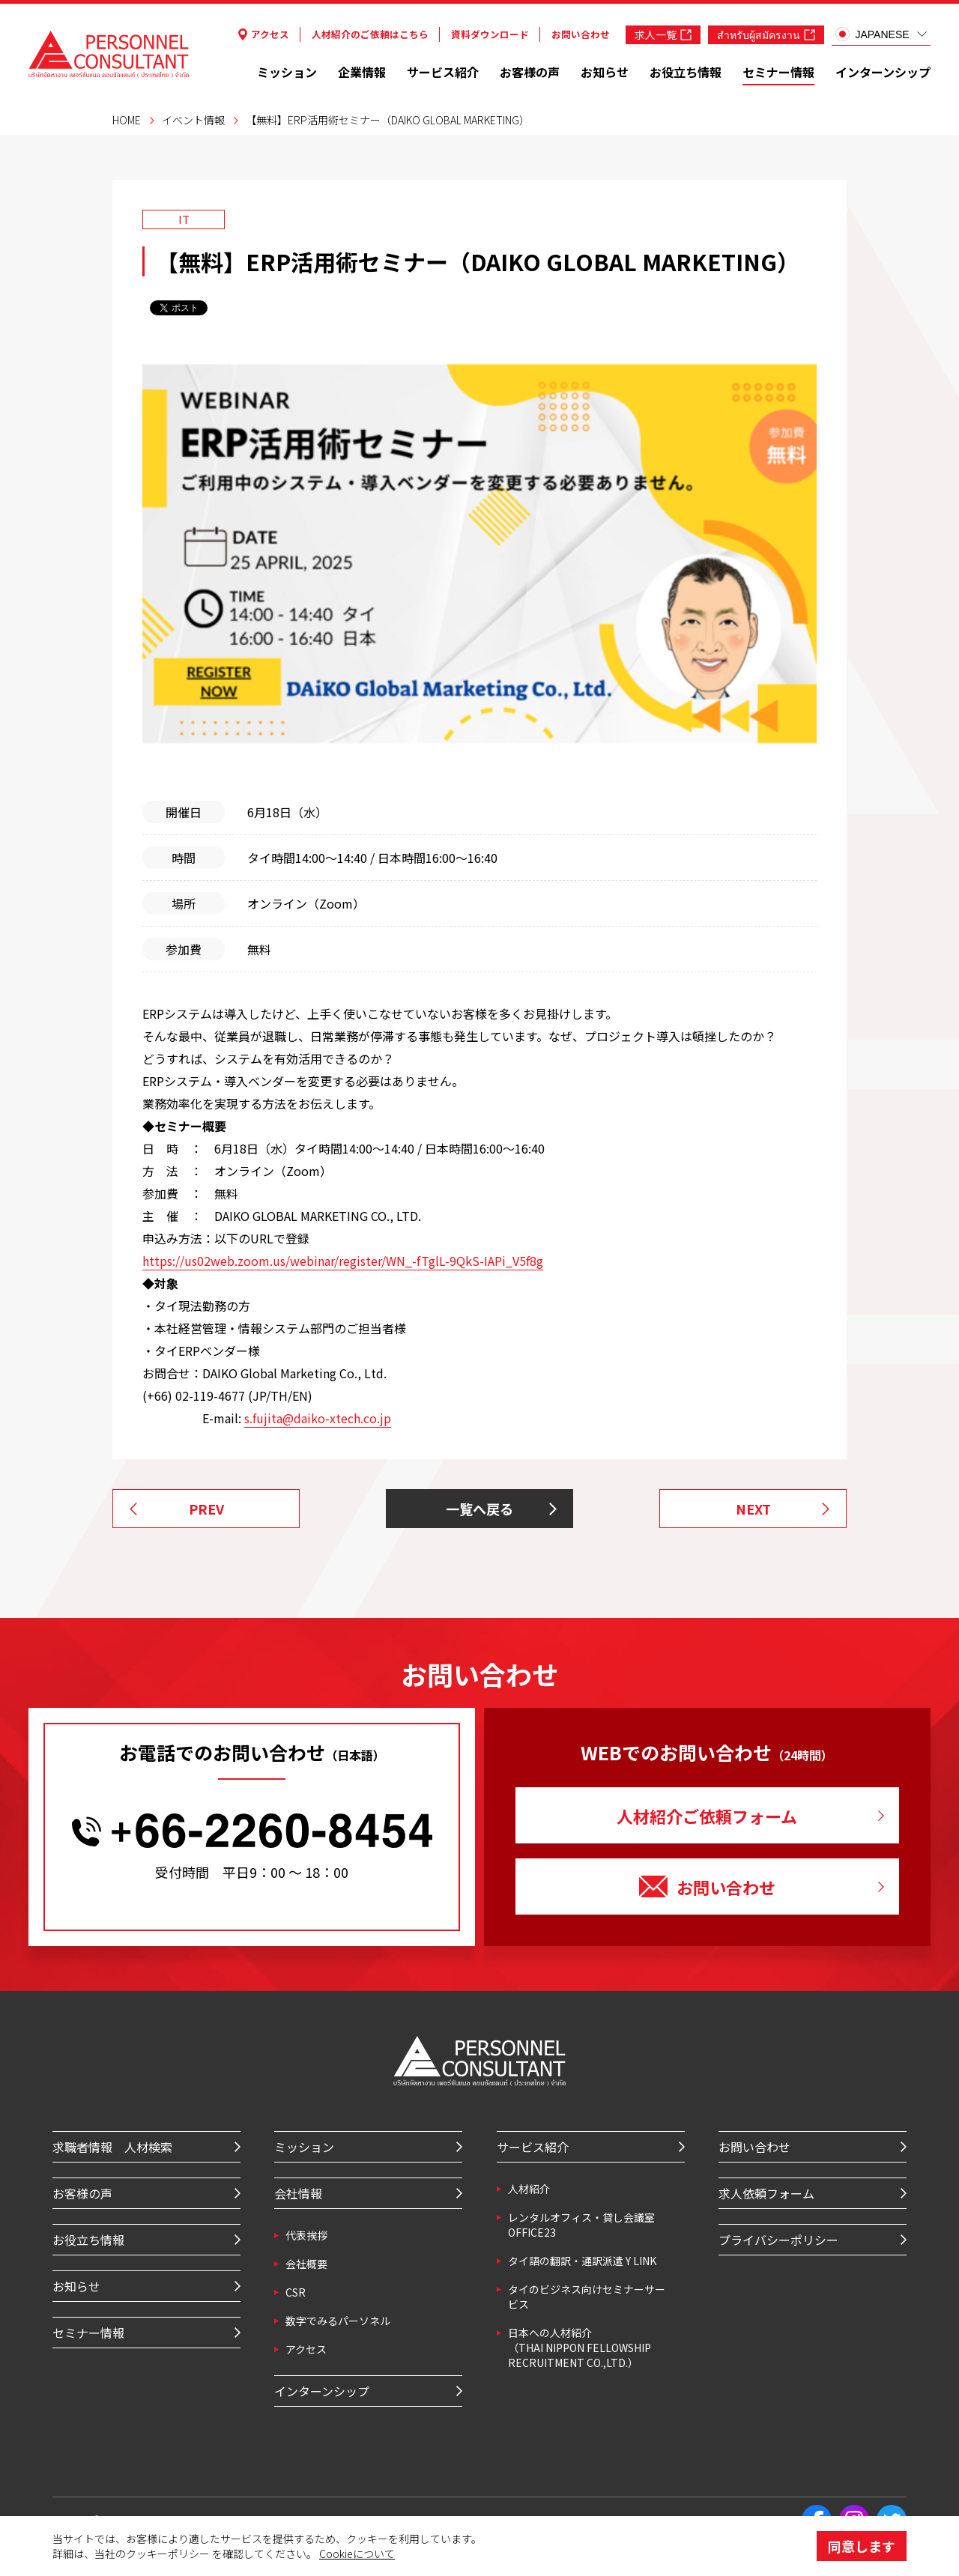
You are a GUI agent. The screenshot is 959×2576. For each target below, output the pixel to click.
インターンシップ (883, 72)
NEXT (753, 1508)
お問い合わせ (580, 34)
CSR (295, 2292)
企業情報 (362, 72)
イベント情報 (193, 119)
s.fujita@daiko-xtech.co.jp (317, 1418)
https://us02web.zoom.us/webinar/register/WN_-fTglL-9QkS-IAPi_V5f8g (342, 1261)
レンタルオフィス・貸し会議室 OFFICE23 (581, 2225)
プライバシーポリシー (778, 2240)
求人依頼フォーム (766, 2193)
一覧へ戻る (479, 1508)
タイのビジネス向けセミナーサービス (586, 2297)
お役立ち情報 (685, 72)
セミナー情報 (778, 72)
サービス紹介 (443, 72)
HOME (126, 119)
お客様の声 (530, 72)
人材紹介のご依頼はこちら (370, 34)
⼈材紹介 (529, 2188)
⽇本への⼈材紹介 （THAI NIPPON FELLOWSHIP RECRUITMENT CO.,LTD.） (579, 2347)
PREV (206, 1508)
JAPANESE (872, 34)
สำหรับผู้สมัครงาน (766, 34)
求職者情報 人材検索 (112, 2147)
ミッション (287, 72)
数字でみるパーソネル (337, 2320)
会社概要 (306, 2263)
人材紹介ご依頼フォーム (707, 1816)
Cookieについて (357, 2553)
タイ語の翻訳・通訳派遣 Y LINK (582, 2260)
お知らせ (605, 72)
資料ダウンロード (490, 34)
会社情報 (298, 2193)
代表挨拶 (306, 2235)
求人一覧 (663, 34)
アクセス (263, 34)
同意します (861, 2546)
